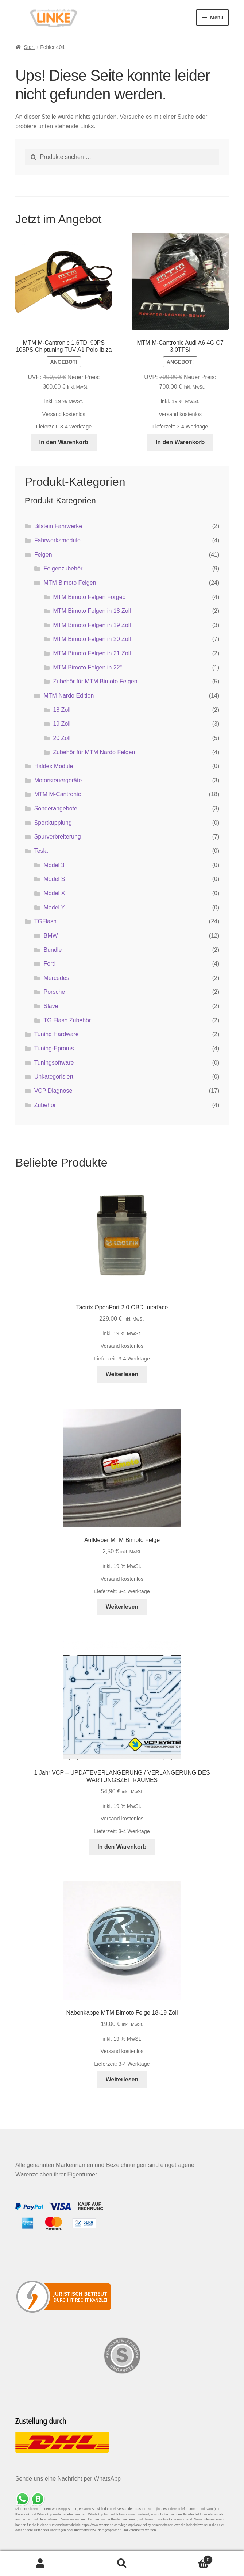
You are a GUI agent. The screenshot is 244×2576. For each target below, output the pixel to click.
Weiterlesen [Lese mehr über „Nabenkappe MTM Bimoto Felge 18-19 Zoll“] (122, 2079)
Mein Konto (40, 2563)
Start (29, 47)
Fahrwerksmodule (57, 540)
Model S (54, 879)
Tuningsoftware (54, 1063)
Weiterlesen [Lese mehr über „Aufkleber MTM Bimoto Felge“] (122, 1607)
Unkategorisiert (54, 1076)
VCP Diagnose (53, 1091)
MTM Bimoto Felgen (70, 583)
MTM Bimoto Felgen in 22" (87, 667)
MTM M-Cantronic (57, 794)
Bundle (53, 950)
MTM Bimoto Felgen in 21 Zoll (92, 653)
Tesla (41, 851)
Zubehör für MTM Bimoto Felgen (95, 681)
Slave (51, 1006)
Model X (54, 893)
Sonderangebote (55, 808)
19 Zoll (61, 724)
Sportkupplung (53, 823)
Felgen (43, 555)
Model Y (54, 907)
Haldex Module (53, 766)
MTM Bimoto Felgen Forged (89, 597)
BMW (51, 935)
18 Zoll (61, 710)
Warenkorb (188, 2559)
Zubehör (45, 1105)
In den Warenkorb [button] (64, 442)
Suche (122, 2563)
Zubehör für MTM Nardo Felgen (94, 752)
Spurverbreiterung (57, 836)
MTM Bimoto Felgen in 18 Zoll (92, 611)
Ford (50, 964)
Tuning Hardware (56, 1034)
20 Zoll (61, 738)
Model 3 (54, 865)
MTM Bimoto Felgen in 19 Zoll (92, 625)
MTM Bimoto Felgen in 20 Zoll (92, 639)
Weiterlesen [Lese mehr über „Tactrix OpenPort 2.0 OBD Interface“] (122, 1374)
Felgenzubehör (63, 568)
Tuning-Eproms (54, 1048)
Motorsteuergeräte (58, 780)
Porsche (54, 992)
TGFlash (45, 921)
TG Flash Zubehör (67, 1020)
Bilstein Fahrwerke (58, 526)
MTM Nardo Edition (69, 695)
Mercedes (56, 978)
